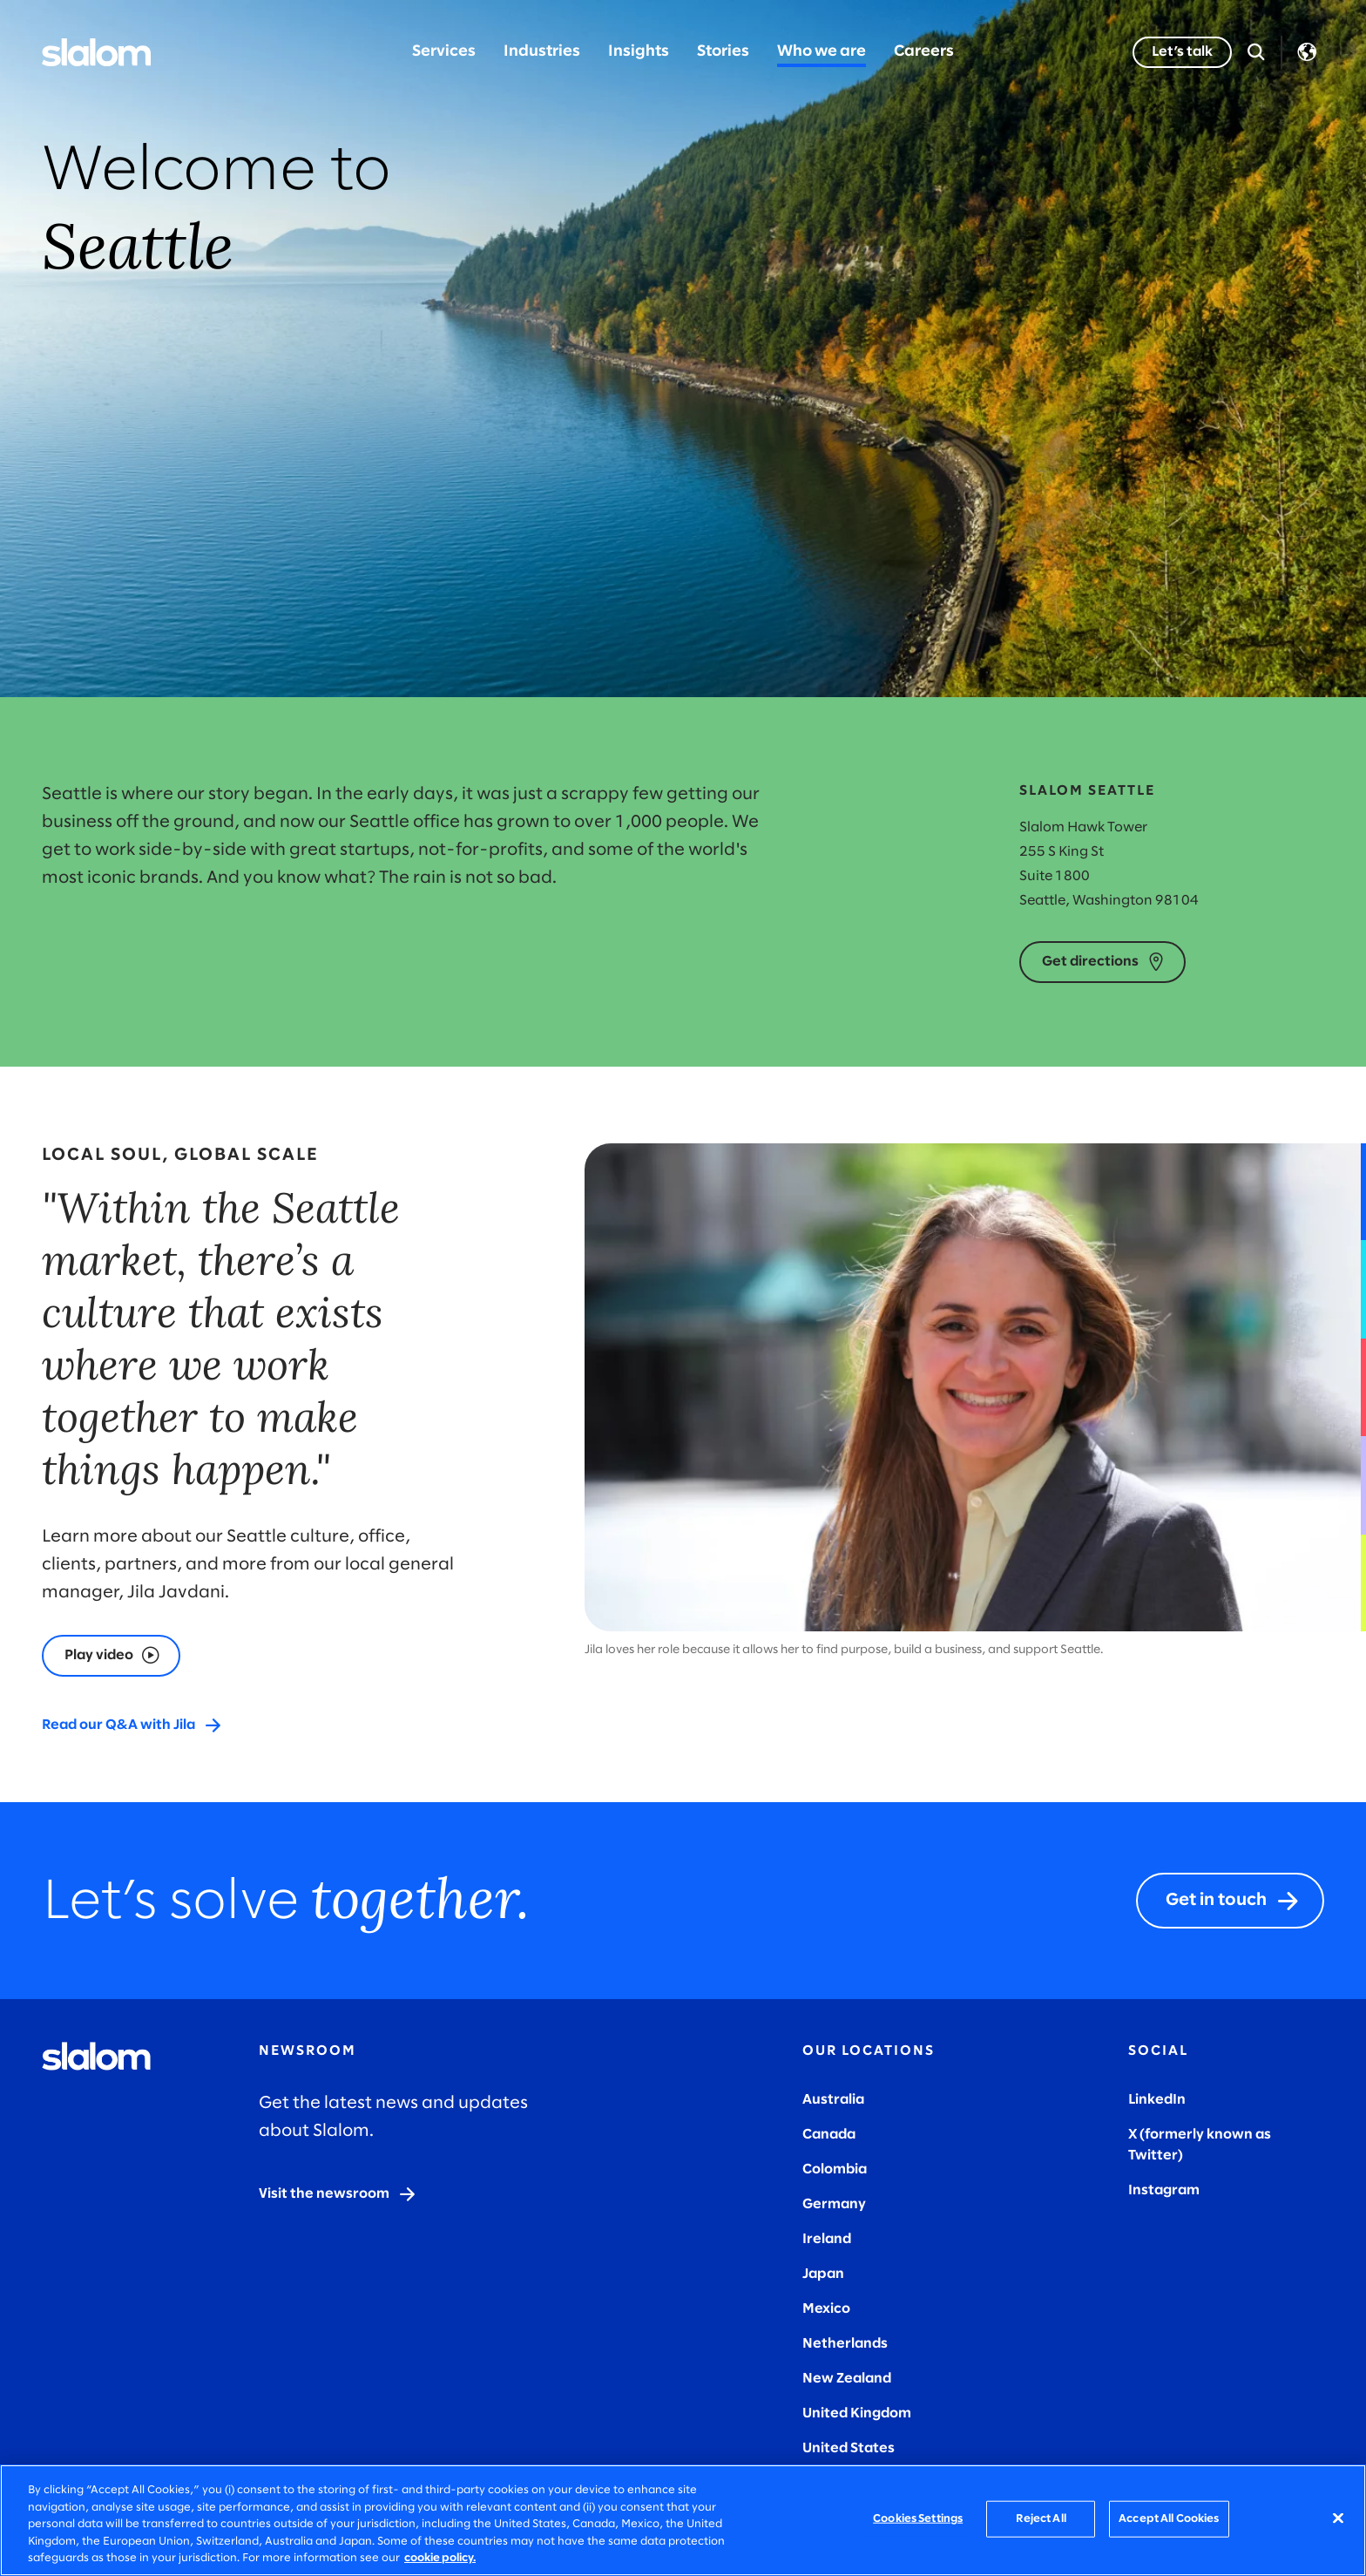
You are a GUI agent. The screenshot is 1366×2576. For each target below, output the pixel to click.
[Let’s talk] (1182, 52)
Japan (823, 2274)
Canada (828, 2134)
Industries (542, 51)
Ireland (826, 2239)
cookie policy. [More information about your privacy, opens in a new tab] (440, 2558)
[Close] (1338, 2518)
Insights (638, 51)
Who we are (821, 51)
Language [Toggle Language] (1306, 52)
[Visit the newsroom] (338, 2194)
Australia (833, 2099)
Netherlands (845, 2343)
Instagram (1164, 2190)
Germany (834, 2204)
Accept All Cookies (1169, 2519)
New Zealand (846, 2378)
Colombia (834, 2169)
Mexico (826, 2308)
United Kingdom (856, 2413)
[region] (683, 2520)
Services (444, 51)
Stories (723, 51)
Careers (924, 51)
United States (848, 2448)
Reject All (1041, 2519)
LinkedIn (1157, 2099)
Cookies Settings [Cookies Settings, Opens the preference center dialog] (918, 2519)
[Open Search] (1256, 52)
